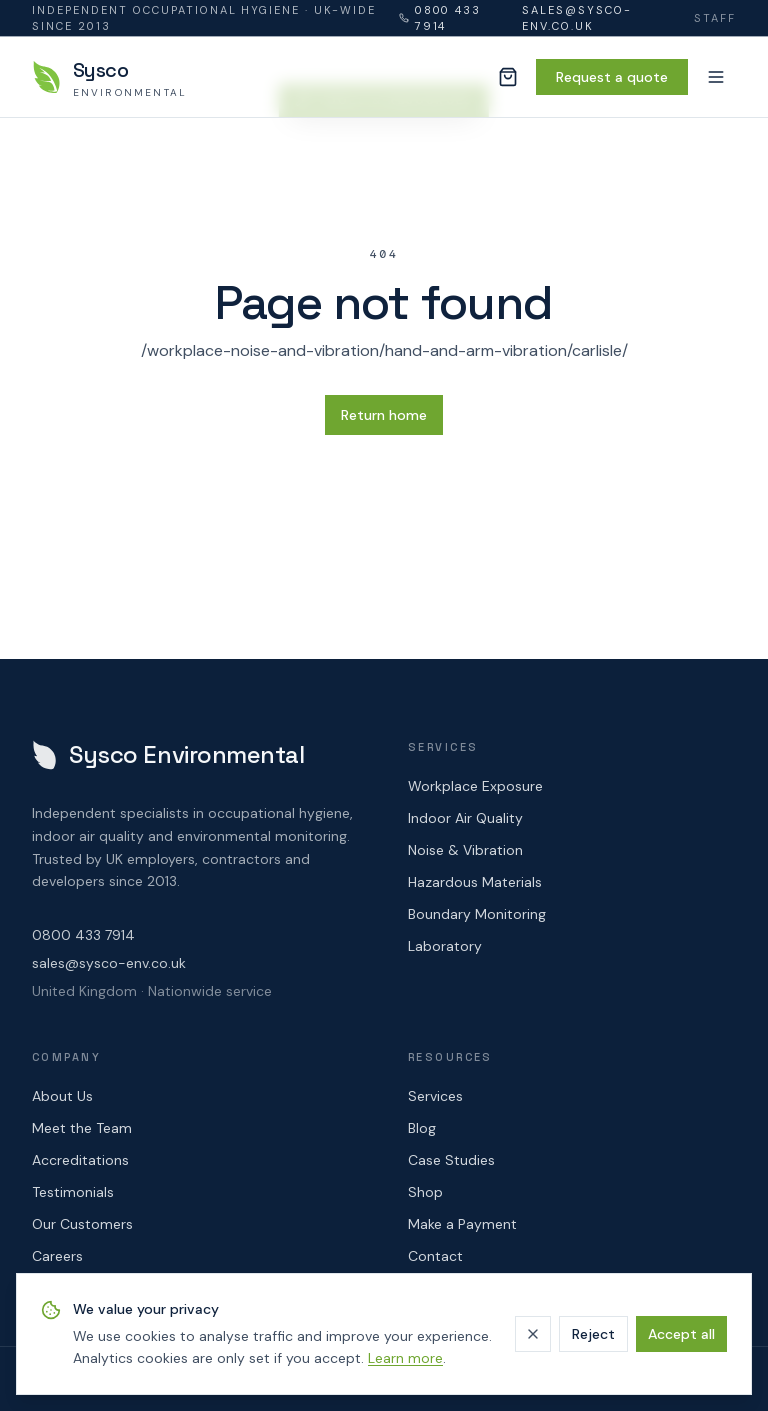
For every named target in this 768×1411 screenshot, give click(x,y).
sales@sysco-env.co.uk (577, 18)
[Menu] (716, 77)
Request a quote (612, 77)
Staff (715, 18)
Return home (384, 415)
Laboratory (445, 946)
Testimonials (73, 1192)
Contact (435, 1256)
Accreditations (80, 1160)
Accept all (681, 1334)
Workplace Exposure (475, 786)
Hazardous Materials (475, 882)
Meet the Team (82, 1128)
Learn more (405, 1358)
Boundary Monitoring (477, 914)
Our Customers (82, 1224)
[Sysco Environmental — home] (109, 77)
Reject (593, 1334)
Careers (57, 1256)
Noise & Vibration (465, 850)
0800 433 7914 (440, 18)
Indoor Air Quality (465, 818)
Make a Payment (462, 1224)
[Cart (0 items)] (508, 77)
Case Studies (451, 1160)
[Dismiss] (533, 1334)
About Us (62, 1096)
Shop (425, 1192)
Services (435, 1096)
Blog (422, 1128)
